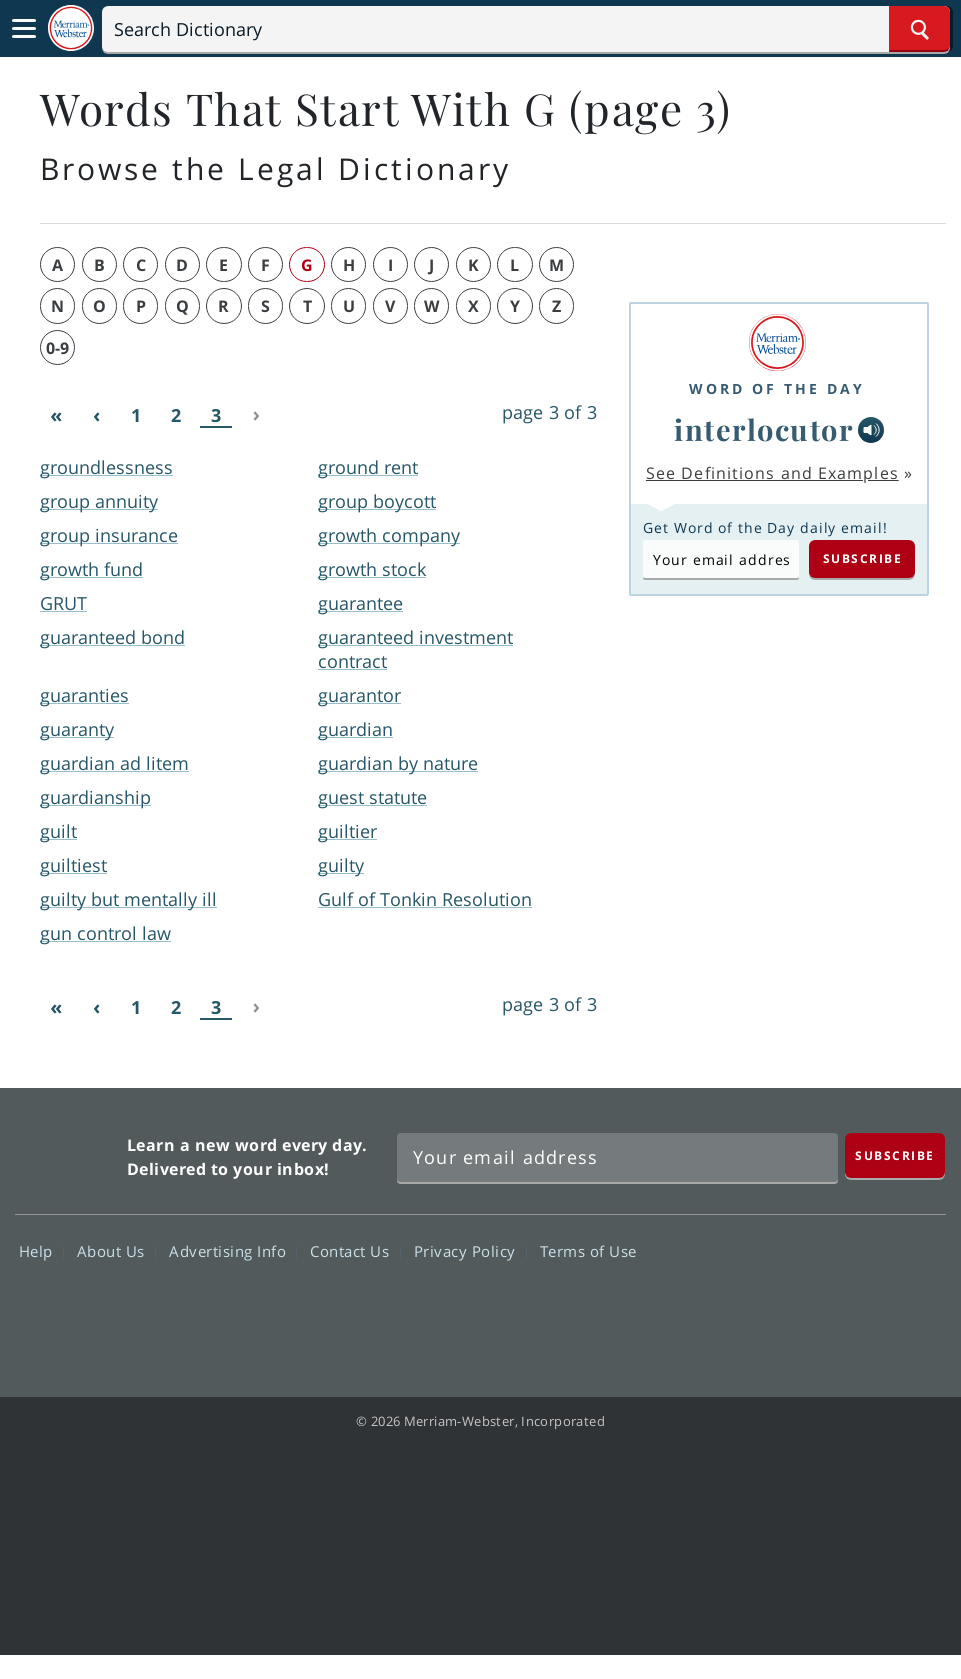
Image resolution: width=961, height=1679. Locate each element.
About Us (116, 1251)
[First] (56, 416)
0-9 (57, 348)
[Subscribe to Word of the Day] (721, 559)
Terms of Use (588, 1251)
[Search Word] (919, 29)
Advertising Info (233, 1251)
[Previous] (96, 416)
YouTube (835, 1309)
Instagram (907, 1309)
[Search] (526, 29)
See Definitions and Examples (772, 473)
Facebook (691, 1309)
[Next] (256, 416)
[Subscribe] (895, 1155)
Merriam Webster (68, 1152)
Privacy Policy (470, 1251)
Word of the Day (777, 388)
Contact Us (355, 1251)
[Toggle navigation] (24, 29)
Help (41, 1251)
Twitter (763, 1309)
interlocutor (764, 429)
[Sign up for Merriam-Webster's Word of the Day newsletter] (617, 1158)
